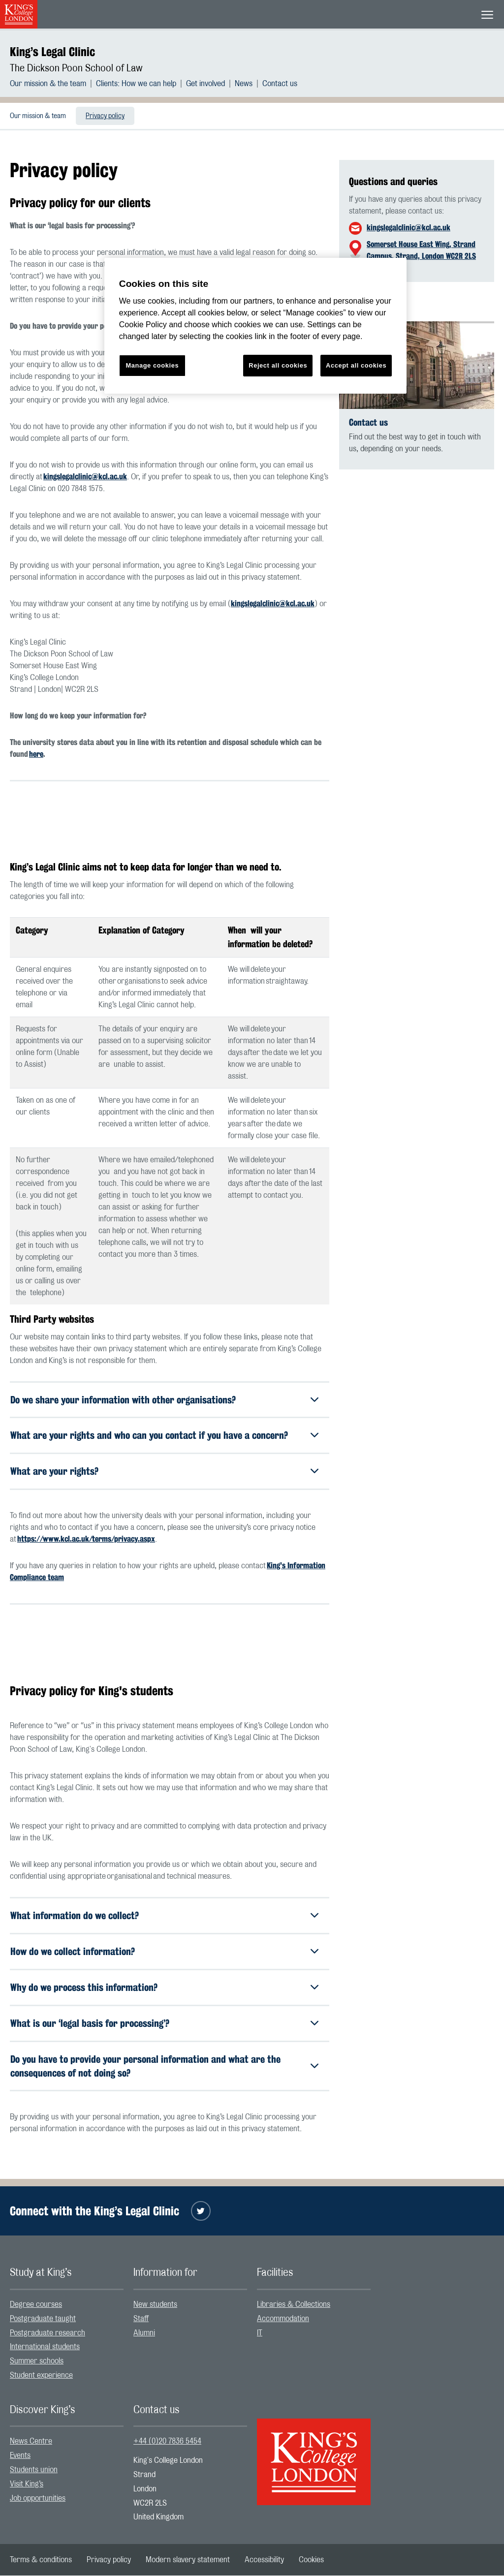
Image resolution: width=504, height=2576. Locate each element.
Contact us (279, 84)
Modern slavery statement (188, 2560)
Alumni (144, 2333)
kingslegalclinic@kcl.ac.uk (85, 476)
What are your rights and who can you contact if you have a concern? (149, 1435)
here (36, 754)
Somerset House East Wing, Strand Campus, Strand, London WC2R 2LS (421, 250)
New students (155, 2305)
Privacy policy (105, 116)
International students (45, 2348)
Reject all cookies (278, 365)
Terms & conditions (41, 2560)
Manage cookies (152, 365)
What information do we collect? (74, 1916)
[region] (255, 326)
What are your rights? (54, 1471)
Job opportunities (37, 2499)
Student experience (41, 2376)
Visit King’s (26, 2484)
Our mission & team (38, 116)
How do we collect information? (72, 1952)
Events (20, 2456)
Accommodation (283, 2319)
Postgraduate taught (43, 2319)
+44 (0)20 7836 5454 (167, 2442)
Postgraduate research (47, 2333)
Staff (141, 2319)
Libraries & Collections (293, 2305)
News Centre (31, 2442)
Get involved (205, 84)
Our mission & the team (48, 84)
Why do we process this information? (84, 1988)
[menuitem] (53, 84)
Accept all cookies (356, 365)
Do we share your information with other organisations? (123, 1400)
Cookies (311, 2560)
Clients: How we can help (136, 84)
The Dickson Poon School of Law (76, 68)
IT (259, 2333)
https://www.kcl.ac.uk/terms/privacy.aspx (86, 1539)
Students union (34, 2470)
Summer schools (36, 2361)
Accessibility (264, 2560)
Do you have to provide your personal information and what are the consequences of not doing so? (145, 2066)
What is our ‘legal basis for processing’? (89, 2024)
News (243, 84)
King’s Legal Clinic (52, 51)
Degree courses (36, 2305)
